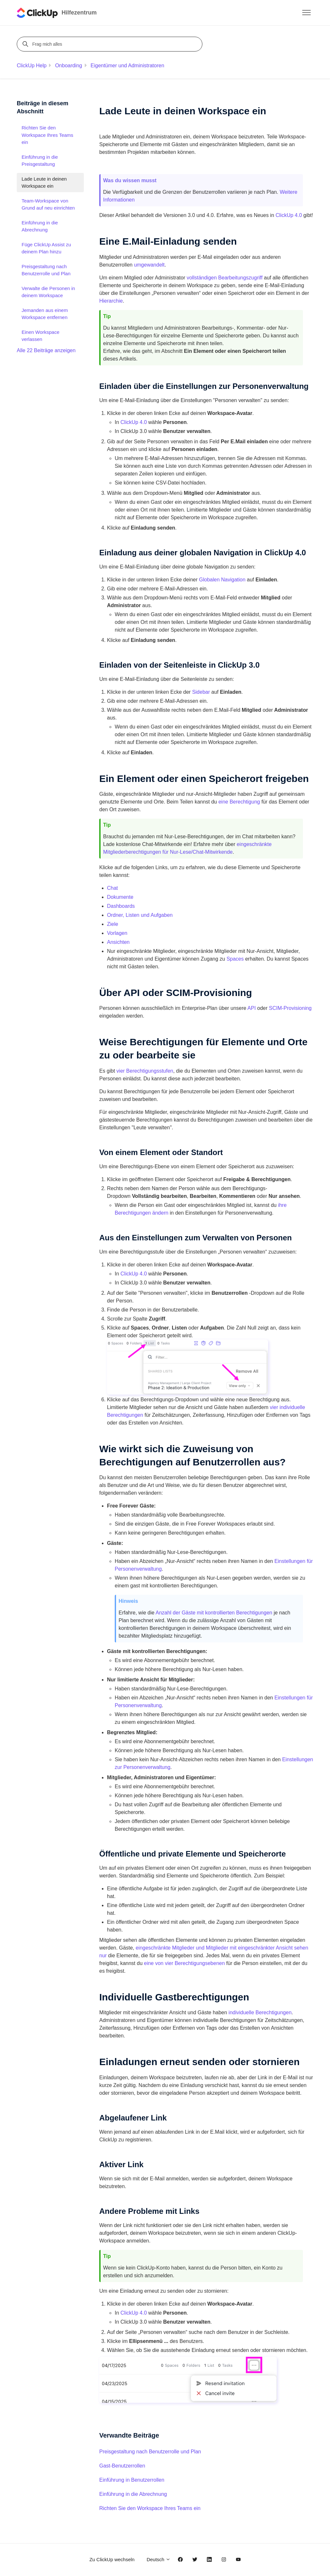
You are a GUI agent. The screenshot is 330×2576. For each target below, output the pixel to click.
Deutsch (158, 2559)
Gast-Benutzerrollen (122, 2465)
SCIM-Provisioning (290, 1008)
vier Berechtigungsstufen (144, 1071)
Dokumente (120, 897)
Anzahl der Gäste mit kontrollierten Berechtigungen (214, 1612)
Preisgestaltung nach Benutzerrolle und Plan (150, 2451)
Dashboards (121, 906)
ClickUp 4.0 (289, 215)
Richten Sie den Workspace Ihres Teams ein (149, 2508)
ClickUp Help (31, 65)
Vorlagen (117, 933)
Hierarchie (111, 301)
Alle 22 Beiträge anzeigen (46, 350)
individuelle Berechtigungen (260, 2012)
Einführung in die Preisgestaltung (40, 160)
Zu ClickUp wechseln (111, 2559)
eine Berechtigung (239, 801)
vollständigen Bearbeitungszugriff (224, 277)
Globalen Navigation (222, 579)
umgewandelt (149, 265)
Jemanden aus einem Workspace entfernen (45, 313)
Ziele (112, 924)
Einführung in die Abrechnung (133, 2494)
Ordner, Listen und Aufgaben (140, 915)
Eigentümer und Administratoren (127, 65)
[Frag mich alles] (110, 44)
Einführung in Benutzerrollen (131, 2480)
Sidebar (201, 692)
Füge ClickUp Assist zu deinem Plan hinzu (46, 248)
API (252, 1008)
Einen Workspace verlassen (40, 335)
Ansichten (118, 942)
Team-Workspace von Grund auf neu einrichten (48, 204)
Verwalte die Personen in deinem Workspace (48, 292)
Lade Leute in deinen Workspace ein (44, 182)
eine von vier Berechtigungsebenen (184, 1963)
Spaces (235, 959)
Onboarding (68, 65)
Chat (112, 888)
